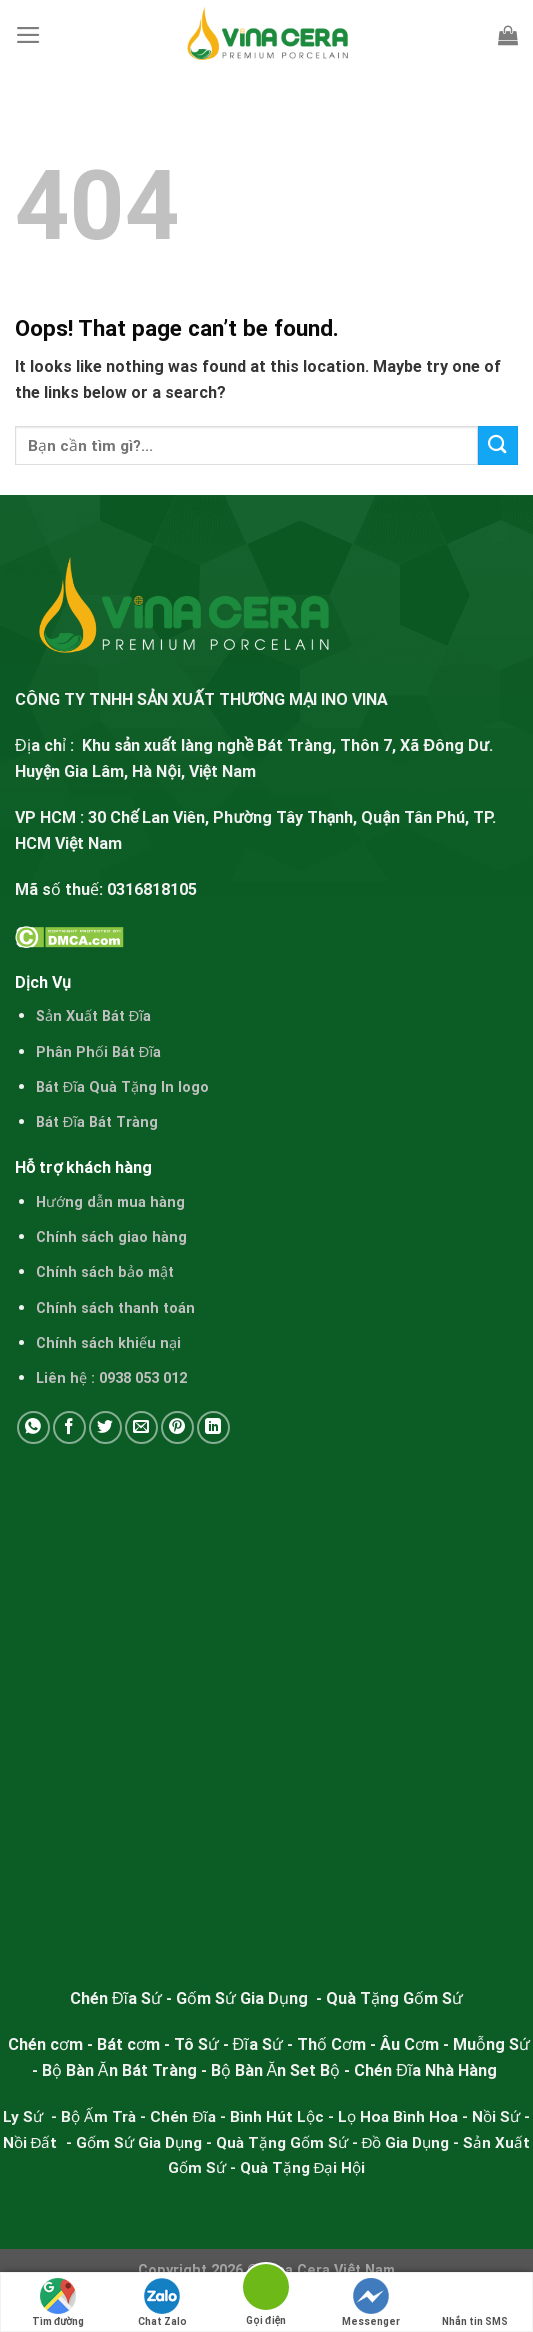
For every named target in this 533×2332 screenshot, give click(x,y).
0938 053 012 (143, 1378)
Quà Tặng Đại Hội (303, 2168)
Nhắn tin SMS (474, 2302)
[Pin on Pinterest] (177, 1427)
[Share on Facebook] (69, 1427)
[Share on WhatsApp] (33, 1427)
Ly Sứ (25, 2117)
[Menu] (28, 35)
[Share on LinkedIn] (213, 1427)
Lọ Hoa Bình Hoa (398, 2117)
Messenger (371, 2302)
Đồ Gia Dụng (408, 2143)
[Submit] (498, 445)
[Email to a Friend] (141, 1427)
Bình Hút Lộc (277, 2117)
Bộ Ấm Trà (98, 2117)
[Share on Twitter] (105, 1427)
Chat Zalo (162, 2302)
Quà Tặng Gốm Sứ (282, 2143)
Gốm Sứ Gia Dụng (139, 2143)
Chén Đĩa (182, 2117)
